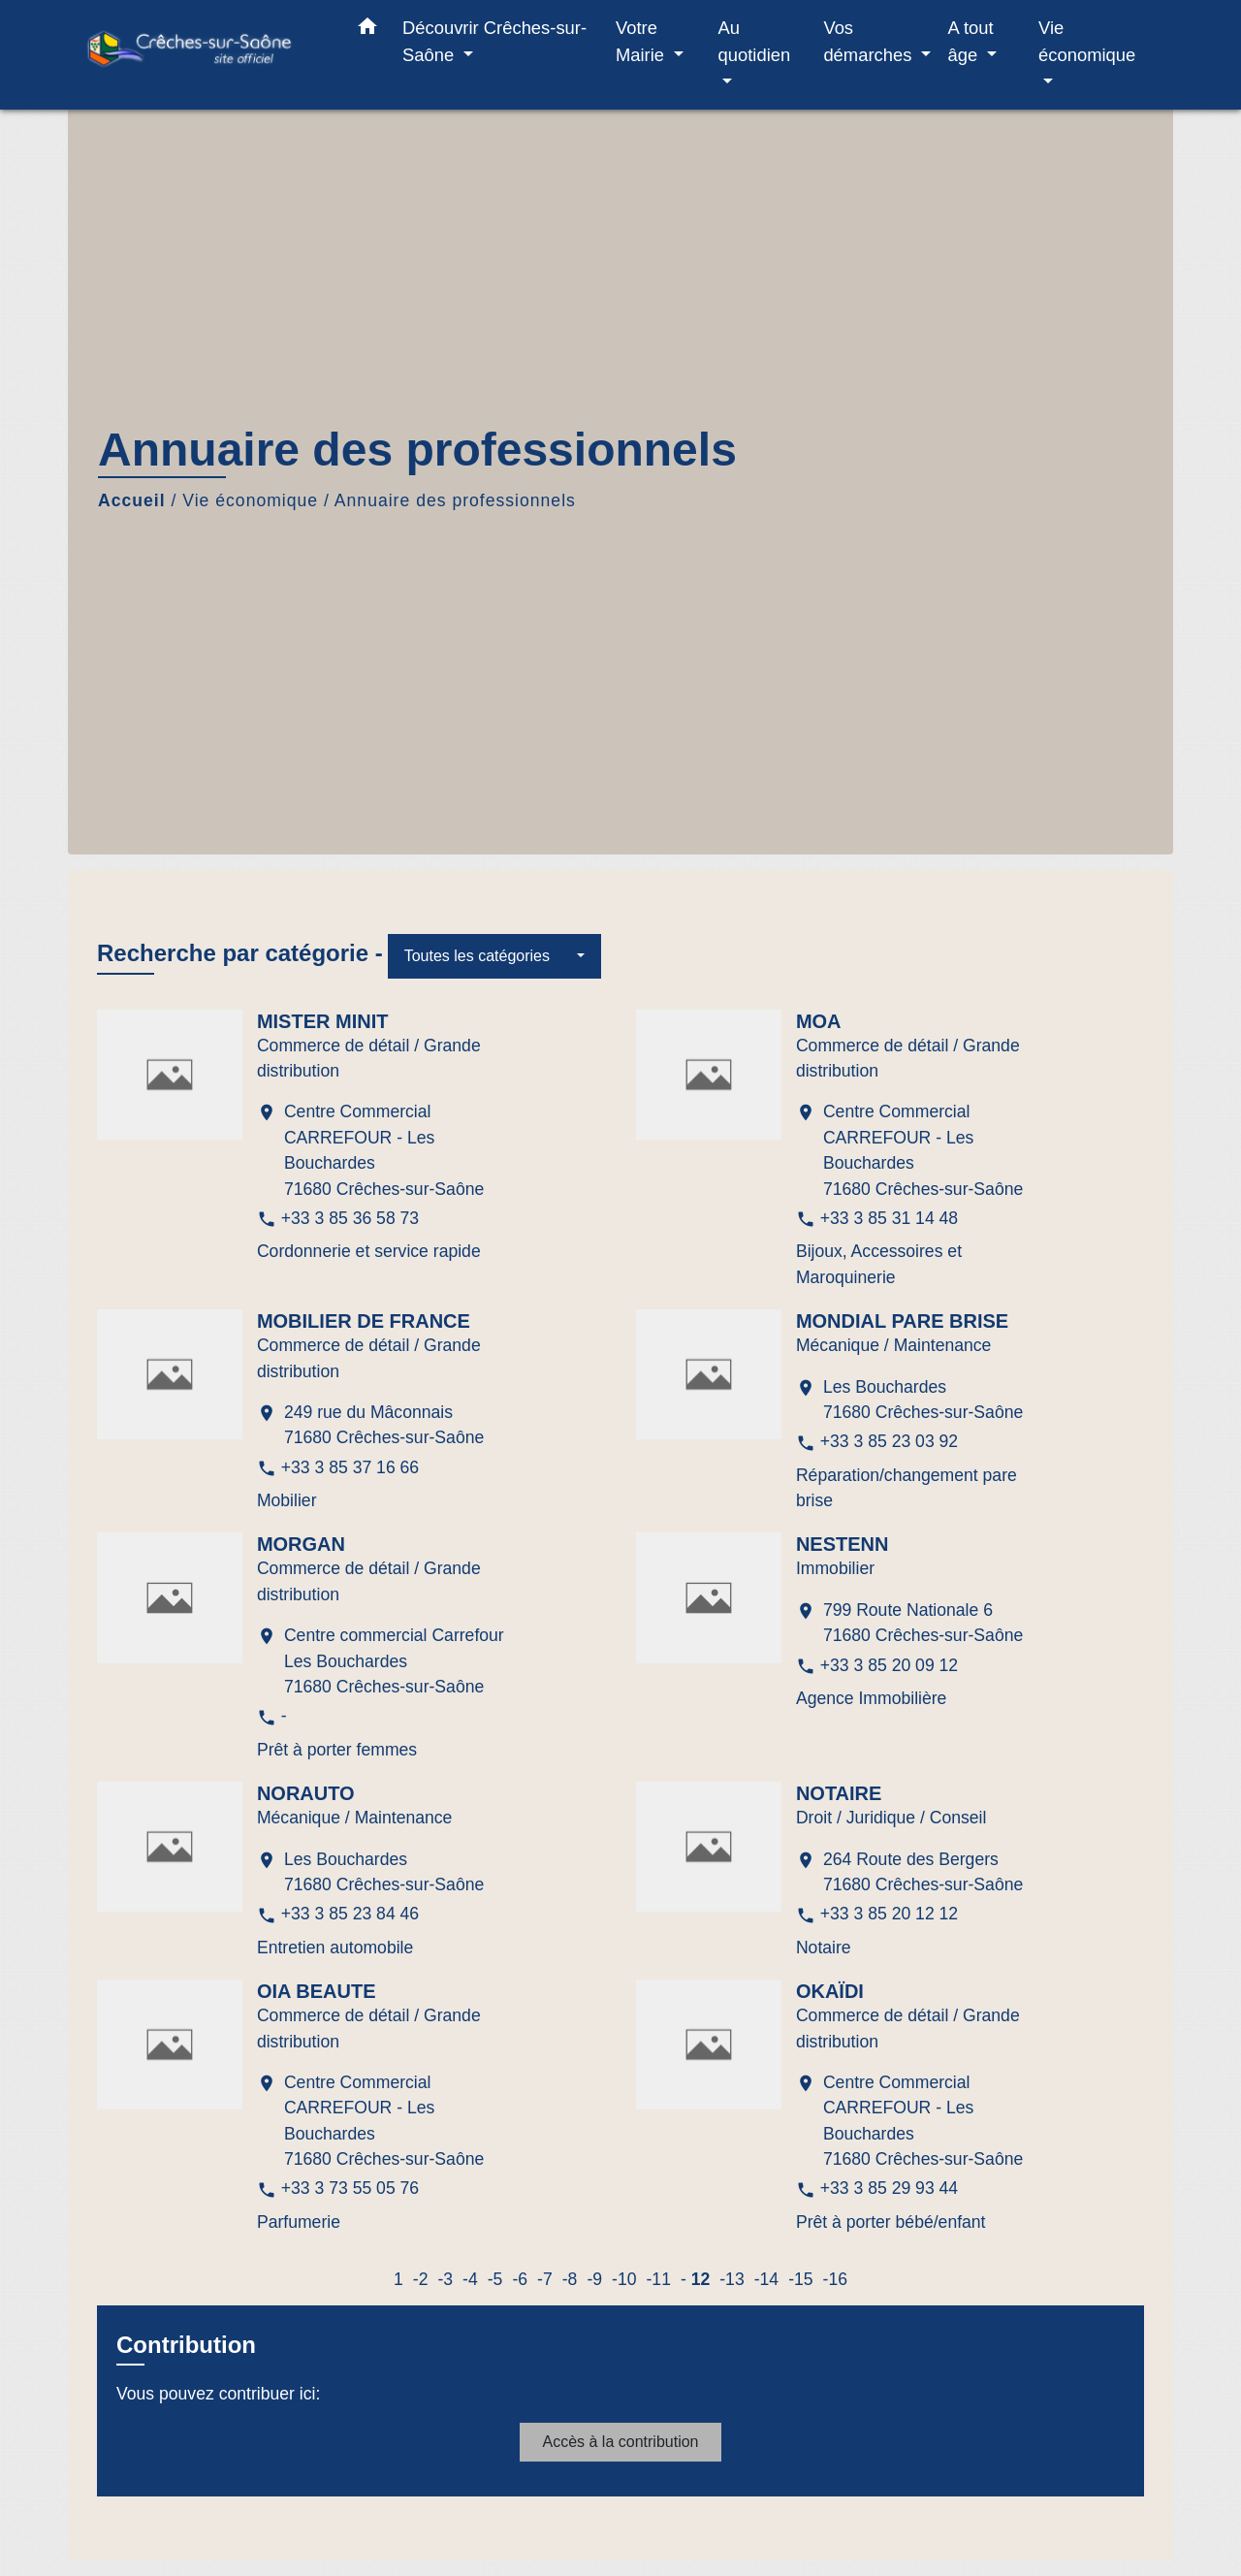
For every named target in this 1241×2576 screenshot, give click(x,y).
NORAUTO (306, 1793)
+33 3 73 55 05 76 (350, 2188)
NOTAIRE (839, 1793)
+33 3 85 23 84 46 (350, 1913)
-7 (545, 2279)
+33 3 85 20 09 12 (889, 1665)
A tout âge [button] (971, 41)
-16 (835, 2279)
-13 (731, 2279)
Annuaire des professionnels (455, 500)
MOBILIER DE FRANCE (363, 1321)
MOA (819, 1021)
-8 (570, 2279)
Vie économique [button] (1086, 41)
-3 (445, 2279)
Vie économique (250, 500)
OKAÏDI (830, 1991)
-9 (594, 2279)
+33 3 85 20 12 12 (889, 1913)
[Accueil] (203, 54)
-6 (519, 2279)
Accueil (132, 500)
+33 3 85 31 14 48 (889, 1218)
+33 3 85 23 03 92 (889, 1441)
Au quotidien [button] (754, 41)
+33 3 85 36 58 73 (350, 1218)
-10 (624, 2279)
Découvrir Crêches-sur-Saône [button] (494, 41)
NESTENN (842, 1544)
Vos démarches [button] (869, 41)
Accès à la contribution (621, 2441)
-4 (470, 2279)
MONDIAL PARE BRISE (902, 1321)
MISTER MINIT (323, 1021)
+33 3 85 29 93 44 (889, 2188)
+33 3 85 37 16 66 (350, 1467)
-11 (658, 2279)
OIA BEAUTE (316, 1991)
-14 (766, 2279)
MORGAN (301, 1544)
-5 (495, 2279)
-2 (421, 2279)
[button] (367, 30)
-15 (800, 2279)
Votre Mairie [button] (642, 41)
